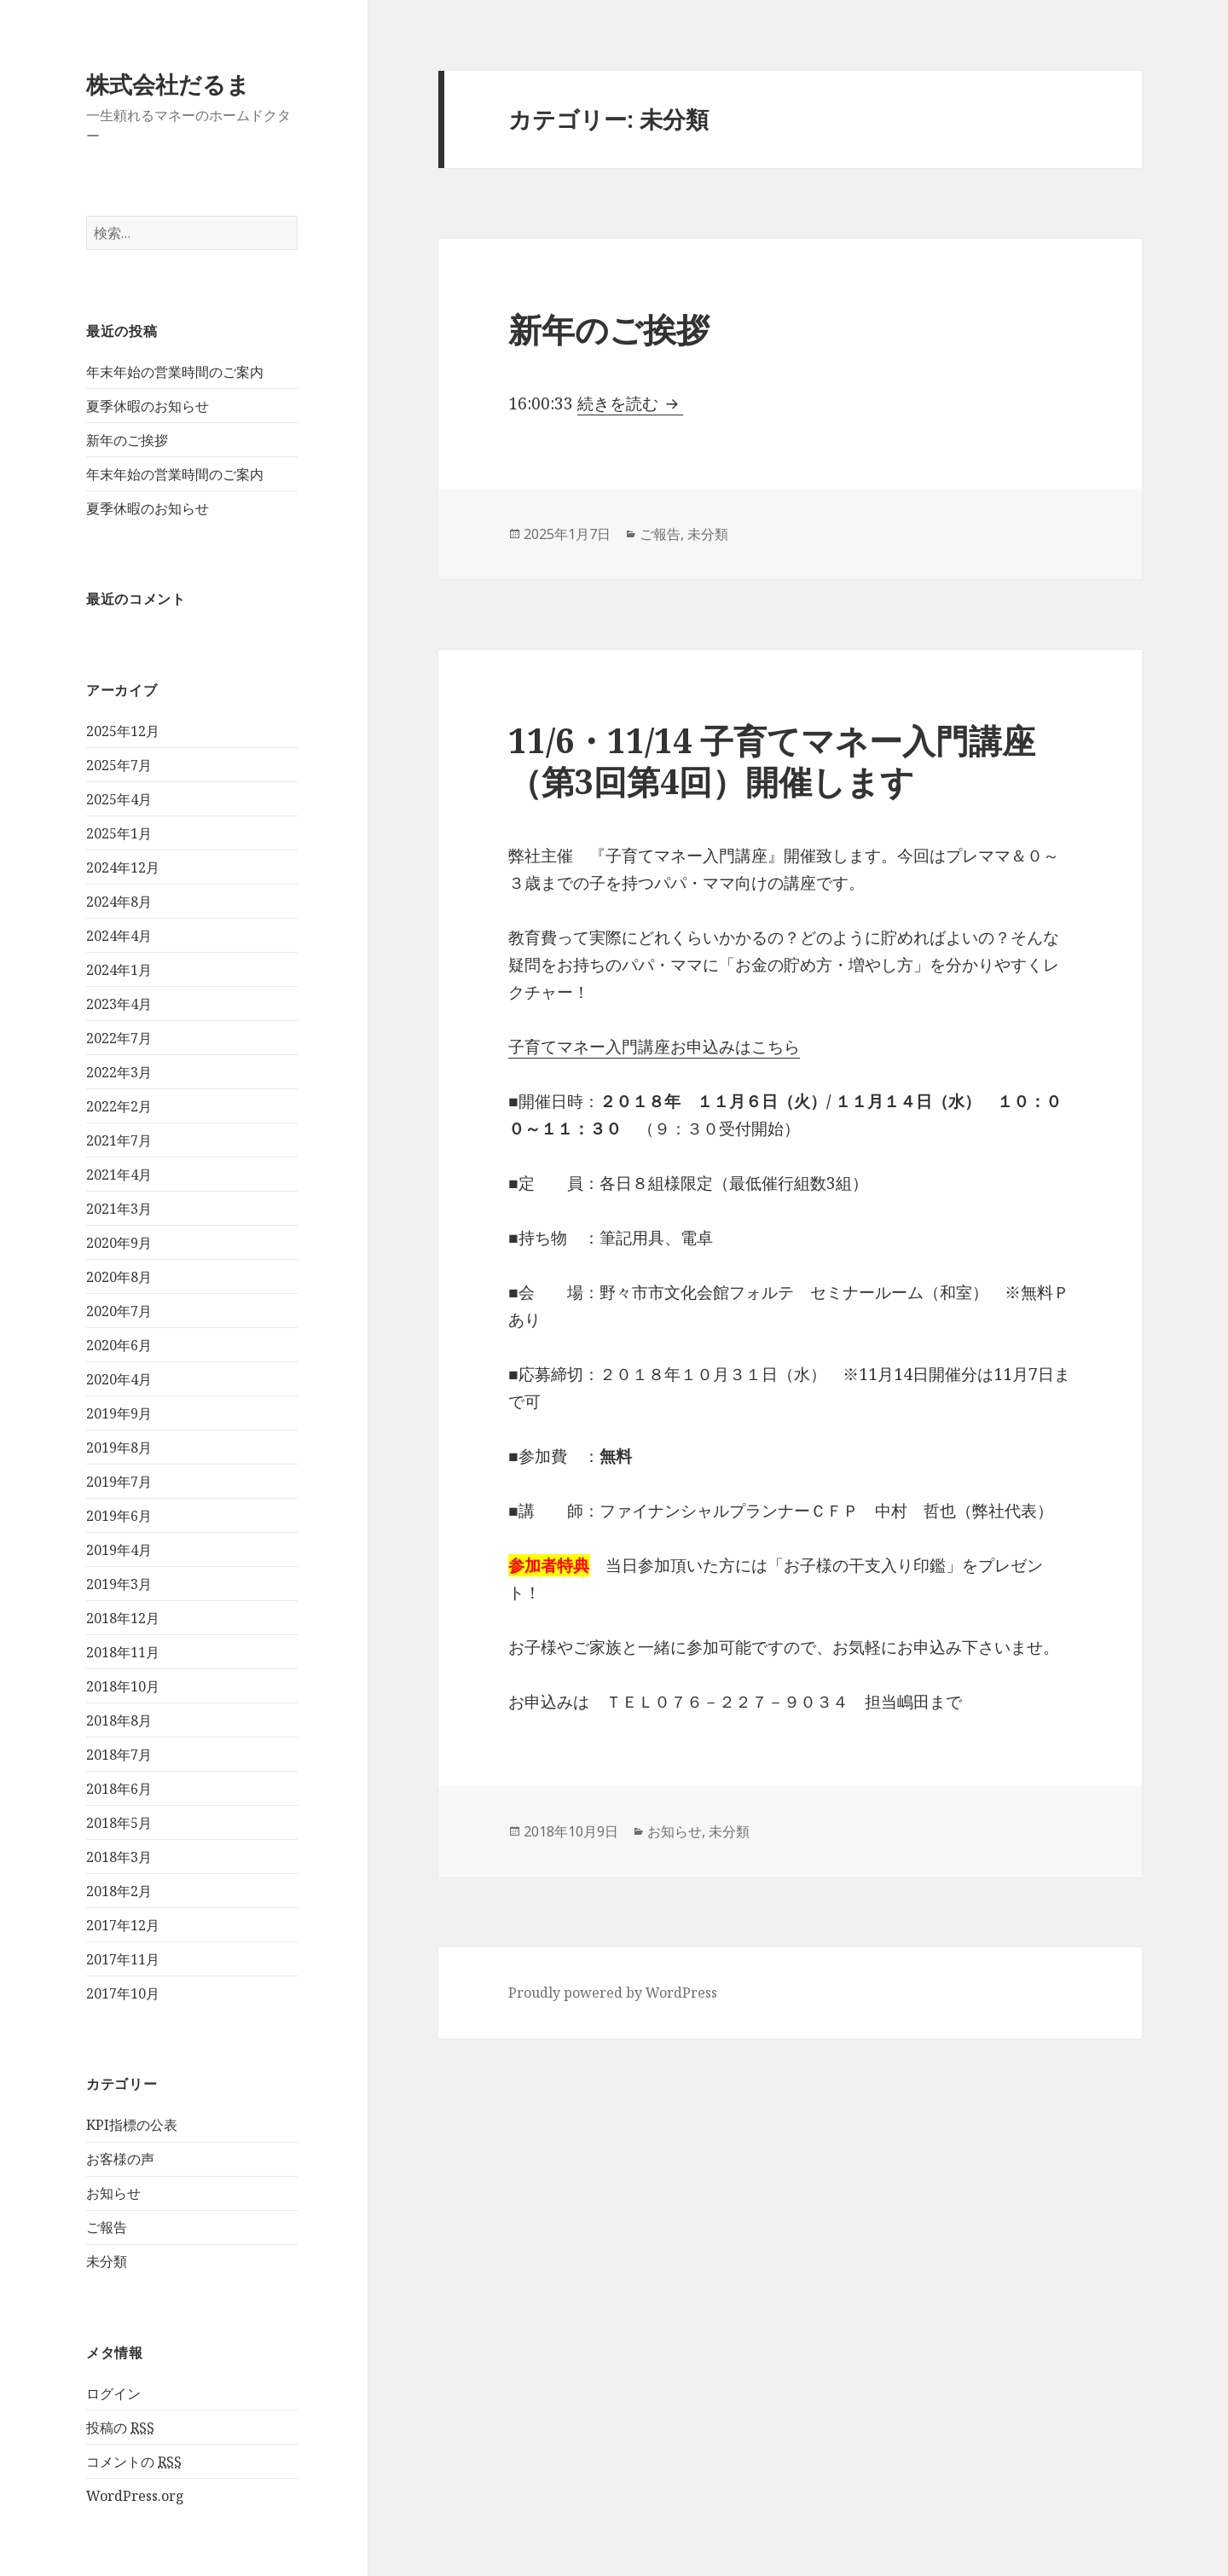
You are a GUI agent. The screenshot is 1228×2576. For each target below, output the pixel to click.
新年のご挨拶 (127, 440)
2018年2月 (119, 1891)
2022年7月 (119, 1038)
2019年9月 (119, 1413)
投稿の (120, 2428)
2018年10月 (122, 1686)
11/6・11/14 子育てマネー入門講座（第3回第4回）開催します (771, 760)
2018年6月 (119, 1788)
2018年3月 (119, 1857)
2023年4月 (119, 1004)
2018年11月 (122, 1652)
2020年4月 (119, 1379)
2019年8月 (119, 1447)
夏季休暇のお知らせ (147, 406)
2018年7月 (119, 1754)
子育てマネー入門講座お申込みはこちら (654, 1047)
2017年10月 (122, 1993)
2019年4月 (119, 1549)
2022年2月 (119, 1106)
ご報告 (106, 2227)
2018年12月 (122, 1618)
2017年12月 (122, 1925)
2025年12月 (122, 731)
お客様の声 (120, 2159)
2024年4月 (119, 935)
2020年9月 (119, 1242)
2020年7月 (119, 1311)
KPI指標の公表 (131, 2124)
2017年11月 (122, 1959)
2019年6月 (119, 1515)
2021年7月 (119, 1140)
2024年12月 (122, 867)
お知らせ (113, 2193)
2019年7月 (119, 1481)
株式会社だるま (168, 84)
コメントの (134, 2462)
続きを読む (630, 403)
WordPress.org (135, 2495)
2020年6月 (119, 1345)
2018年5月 (119, 1822)
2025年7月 (119, 765)
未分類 (106, 2261)
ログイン (113, 2393)
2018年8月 (119, 1720)
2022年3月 (119, 1072)
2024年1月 (119, 969)
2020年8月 (119, 1277)
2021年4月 (119, 1174)
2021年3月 (119, 1208)
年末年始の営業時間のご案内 (175, 372)
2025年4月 (119, 799)
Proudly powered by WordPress (612, 1992)
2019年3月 (119, 1584)
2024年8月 (119, 901)
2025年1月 (119, 833)
